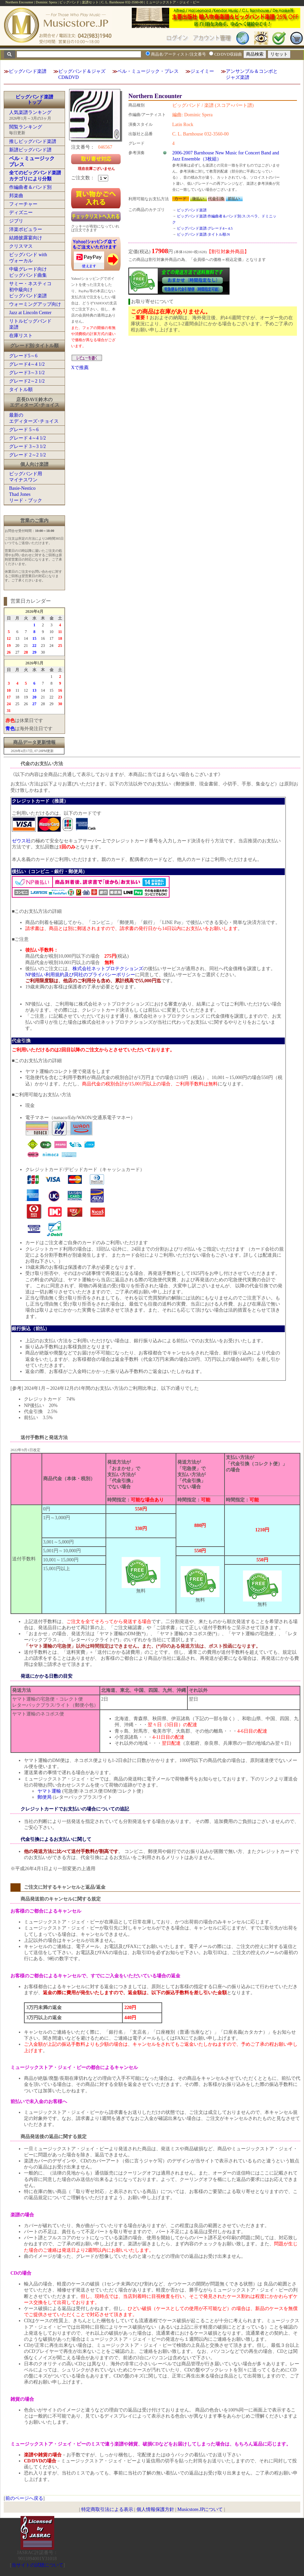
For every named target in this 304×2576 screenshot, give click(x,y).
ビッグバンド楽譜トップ (34, 99)
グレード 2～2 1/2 (27, 454)
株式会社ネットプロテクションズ (107, 968)
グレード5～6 (23, 355)
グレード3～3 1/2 (26, 372)
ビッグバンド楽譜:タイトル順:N (203, 234)
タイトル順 (21, 389)
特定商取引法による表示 (107, 2509)
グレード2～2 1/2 (26, 381)
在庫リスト (21, 335)
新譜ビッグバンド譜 (30, 149)
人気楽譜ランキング (30, 112)
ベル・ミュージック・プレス (148, 71)
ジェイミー (202, 71)
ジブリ (16, 220)
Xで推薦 (80, 367)
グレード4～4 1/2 (26, 364)
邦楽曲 (16, 195)
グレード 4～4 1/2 (27, 438)
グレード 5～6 (24, 429)
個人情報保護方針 (155, 2509)
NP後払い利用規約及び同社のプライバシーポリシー (80, 974)
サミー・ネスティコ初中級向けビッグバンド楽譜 (30, 289)
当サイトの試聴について (37, 2565)
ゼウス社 (21, 840)
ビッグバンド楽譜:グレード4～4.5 (205, 228)
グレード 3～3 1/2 (27, 446)
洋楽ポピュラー (25, 229)
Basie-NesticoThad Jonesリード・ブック (25, 494)
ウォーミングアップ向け (35, 304)
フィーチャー (23, 204)
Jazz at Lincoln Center (30, 312)
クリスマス (21, 246)
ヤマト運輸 (49, 1791)
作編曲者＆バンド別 (30, 187)
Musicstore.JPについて (200, 2509)
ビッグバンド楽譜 (28, 71)
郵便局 (44, 1797)
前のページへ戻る (24, 2498)
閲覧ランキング (25, 126)
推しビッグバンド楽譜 (32, 141)
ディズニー (21, 212)
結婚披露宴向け (25, 237)
